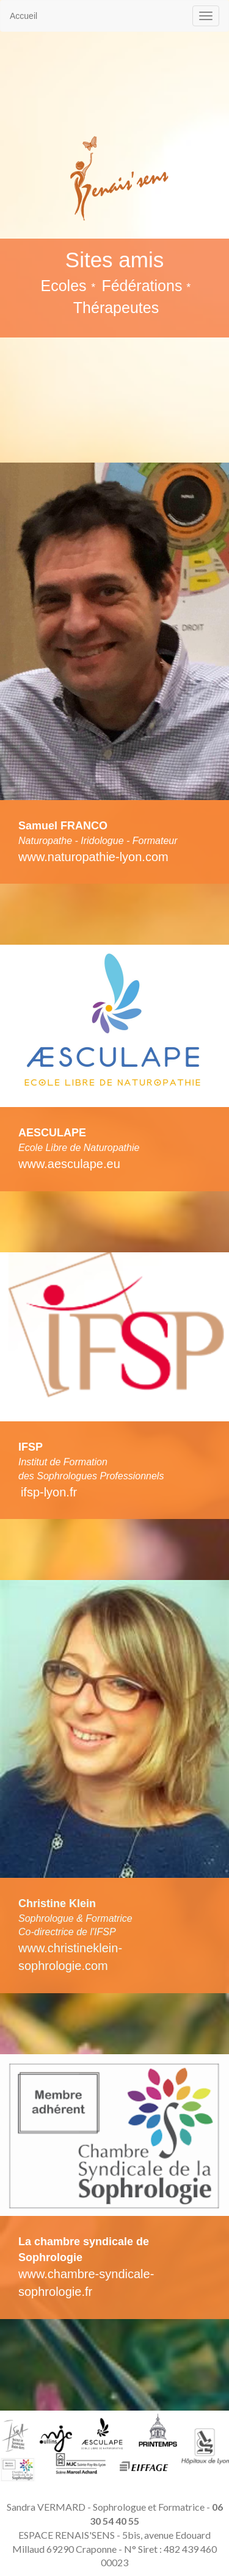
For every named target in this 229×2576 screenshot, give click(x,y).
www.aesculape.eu (69, 1164)
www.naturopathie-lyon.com (93, 857)
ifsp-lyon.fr (49, 1492)
